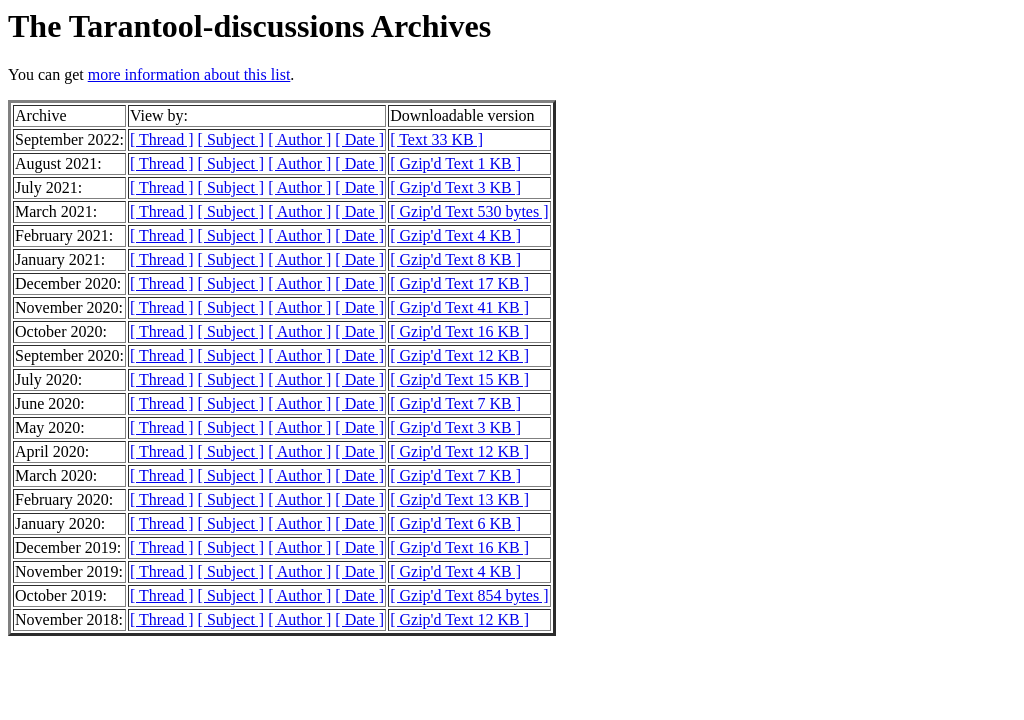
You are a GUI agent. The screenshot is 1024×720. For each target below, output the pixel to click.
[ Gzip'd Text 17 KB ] (459, 283)
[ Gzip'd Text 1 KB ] (455, 163)
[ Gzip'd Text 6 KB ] (455, 523)
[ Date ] (359, 139)
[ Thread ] (162, 139)
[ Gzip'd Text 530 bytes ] (469, 211)
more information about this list (189, 74)
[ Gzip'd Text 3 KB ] (455, 187)
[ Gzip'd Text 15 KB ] (459, 379)
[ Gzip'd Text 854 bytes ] (469, 595)
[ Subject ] (231, 139)
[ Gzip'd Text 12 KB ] (459, 355)
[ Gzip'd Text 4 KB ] (455, 235)
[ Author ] (299, 139)
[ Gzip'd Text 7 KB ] (455, 403)
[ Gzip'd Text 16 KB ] (459, 331)
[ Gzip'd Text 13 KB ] (459, 499)
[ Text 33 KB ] (436, 139)
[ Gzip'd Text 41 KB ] (459, 307)
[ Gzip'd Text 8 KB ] (455, 259)
